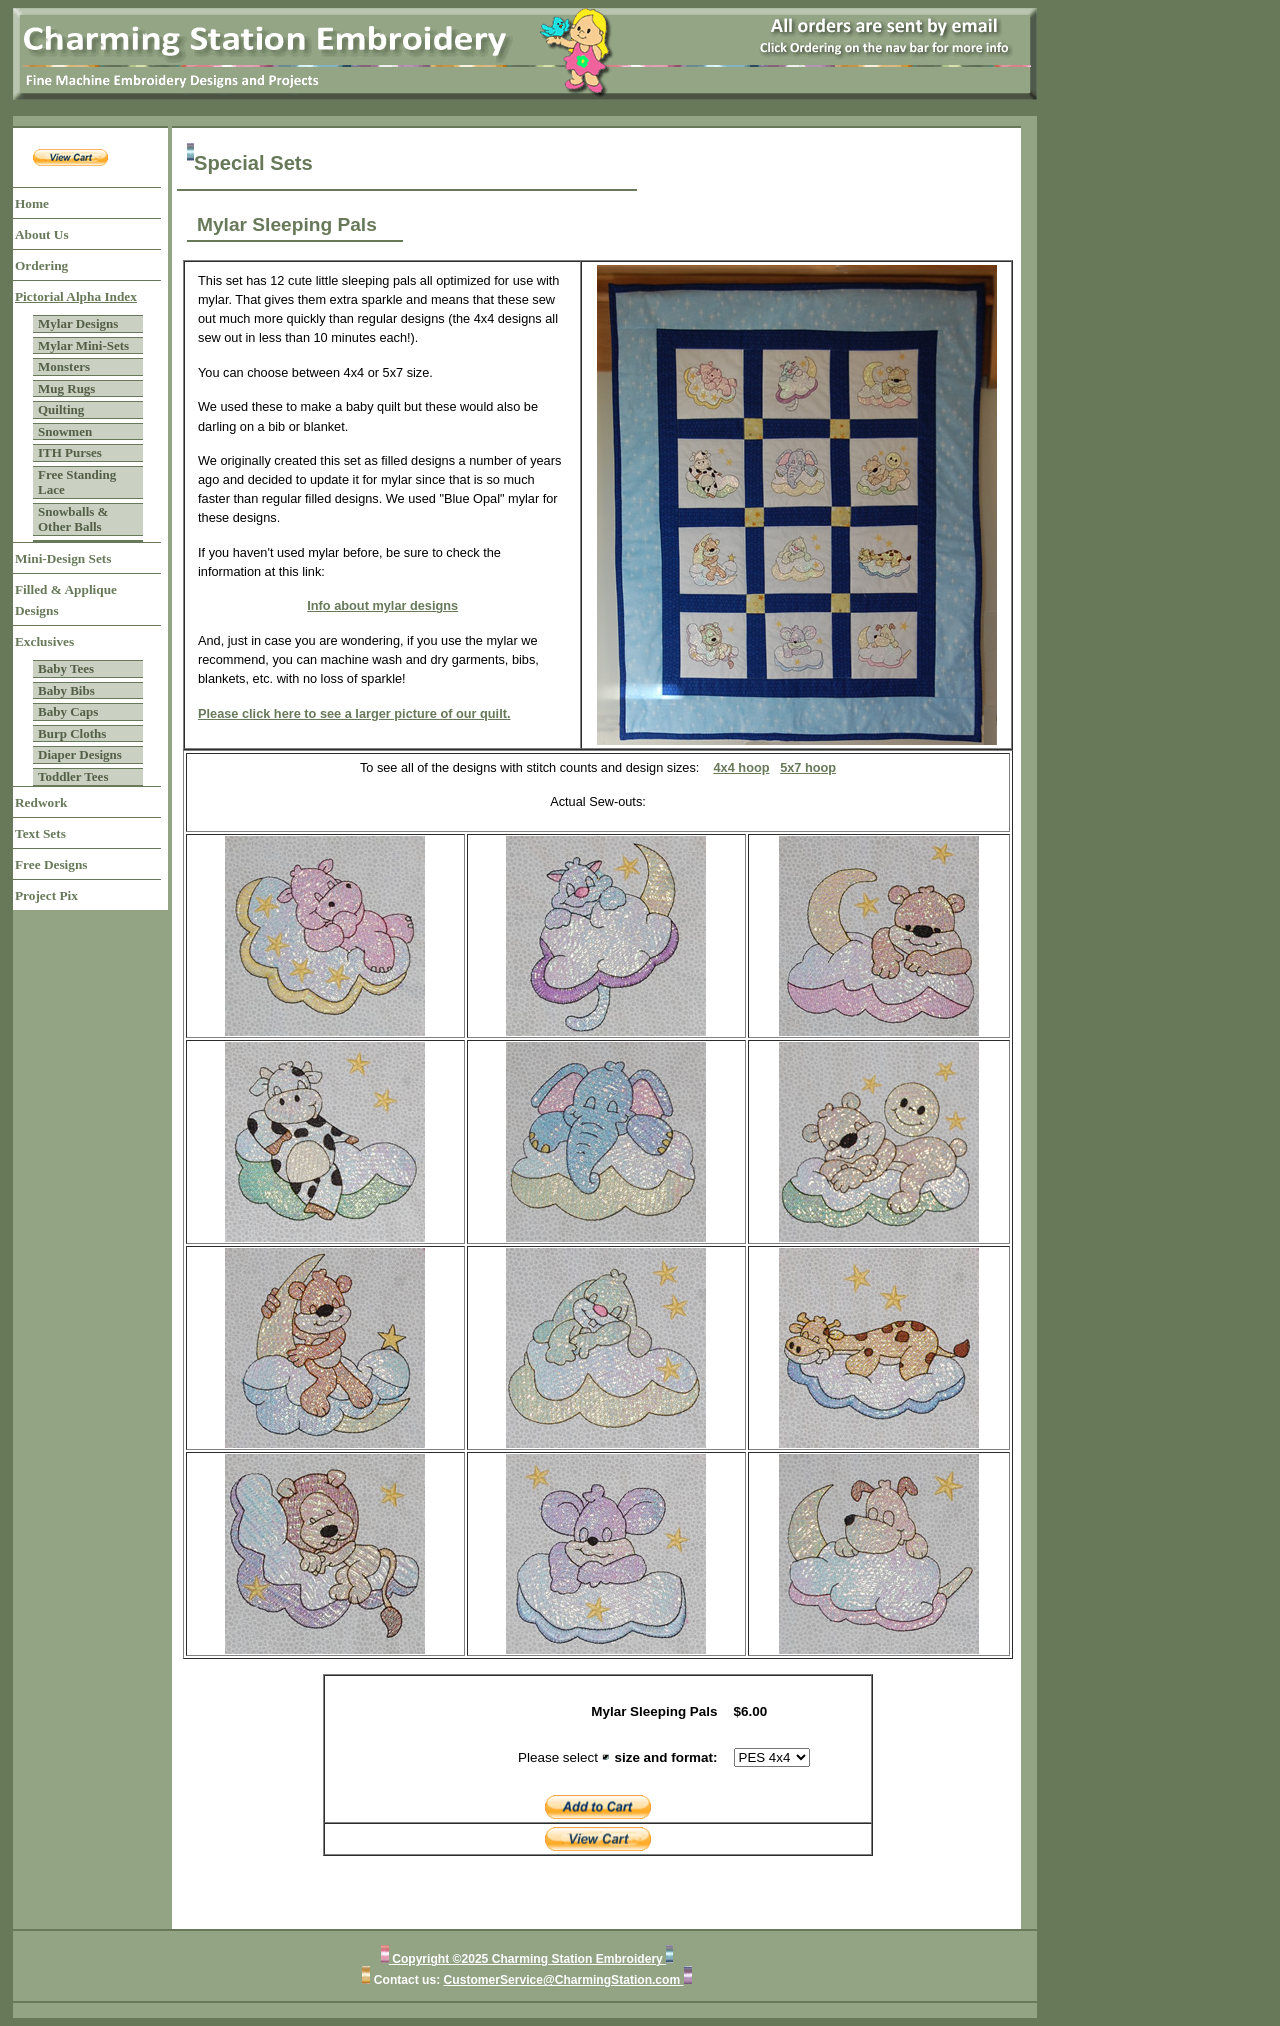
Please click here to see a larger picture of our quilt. (354, 713)
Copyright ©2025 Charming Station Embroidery (527, 1959)
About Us (42, 234)
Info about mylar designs (382, 605)
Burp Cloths (72, 733)
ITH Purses (70, 452)
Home (32, 203)
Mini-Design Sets (63, 558)
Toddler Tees (73, 776)
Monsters (64, 366)
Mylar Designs (78, 323)
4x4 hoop (742, 767)
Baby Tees (66, 668)
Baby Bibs (66, 690)
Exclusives (44, 641)
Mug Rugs (66, 388)
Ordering (41, 265)
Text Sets (40, 833)
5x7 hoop (808, 767)
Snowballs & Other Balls (73, 519)
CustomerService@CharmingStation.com (564, 1980)
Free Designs (51, 864)
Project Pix (46, 895)
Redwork (41, 802)
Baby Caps (68, 711)
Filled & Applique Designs (66, 600)
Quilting (61, 409)
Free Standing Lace (77, 482)
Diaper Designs (80, 754)
